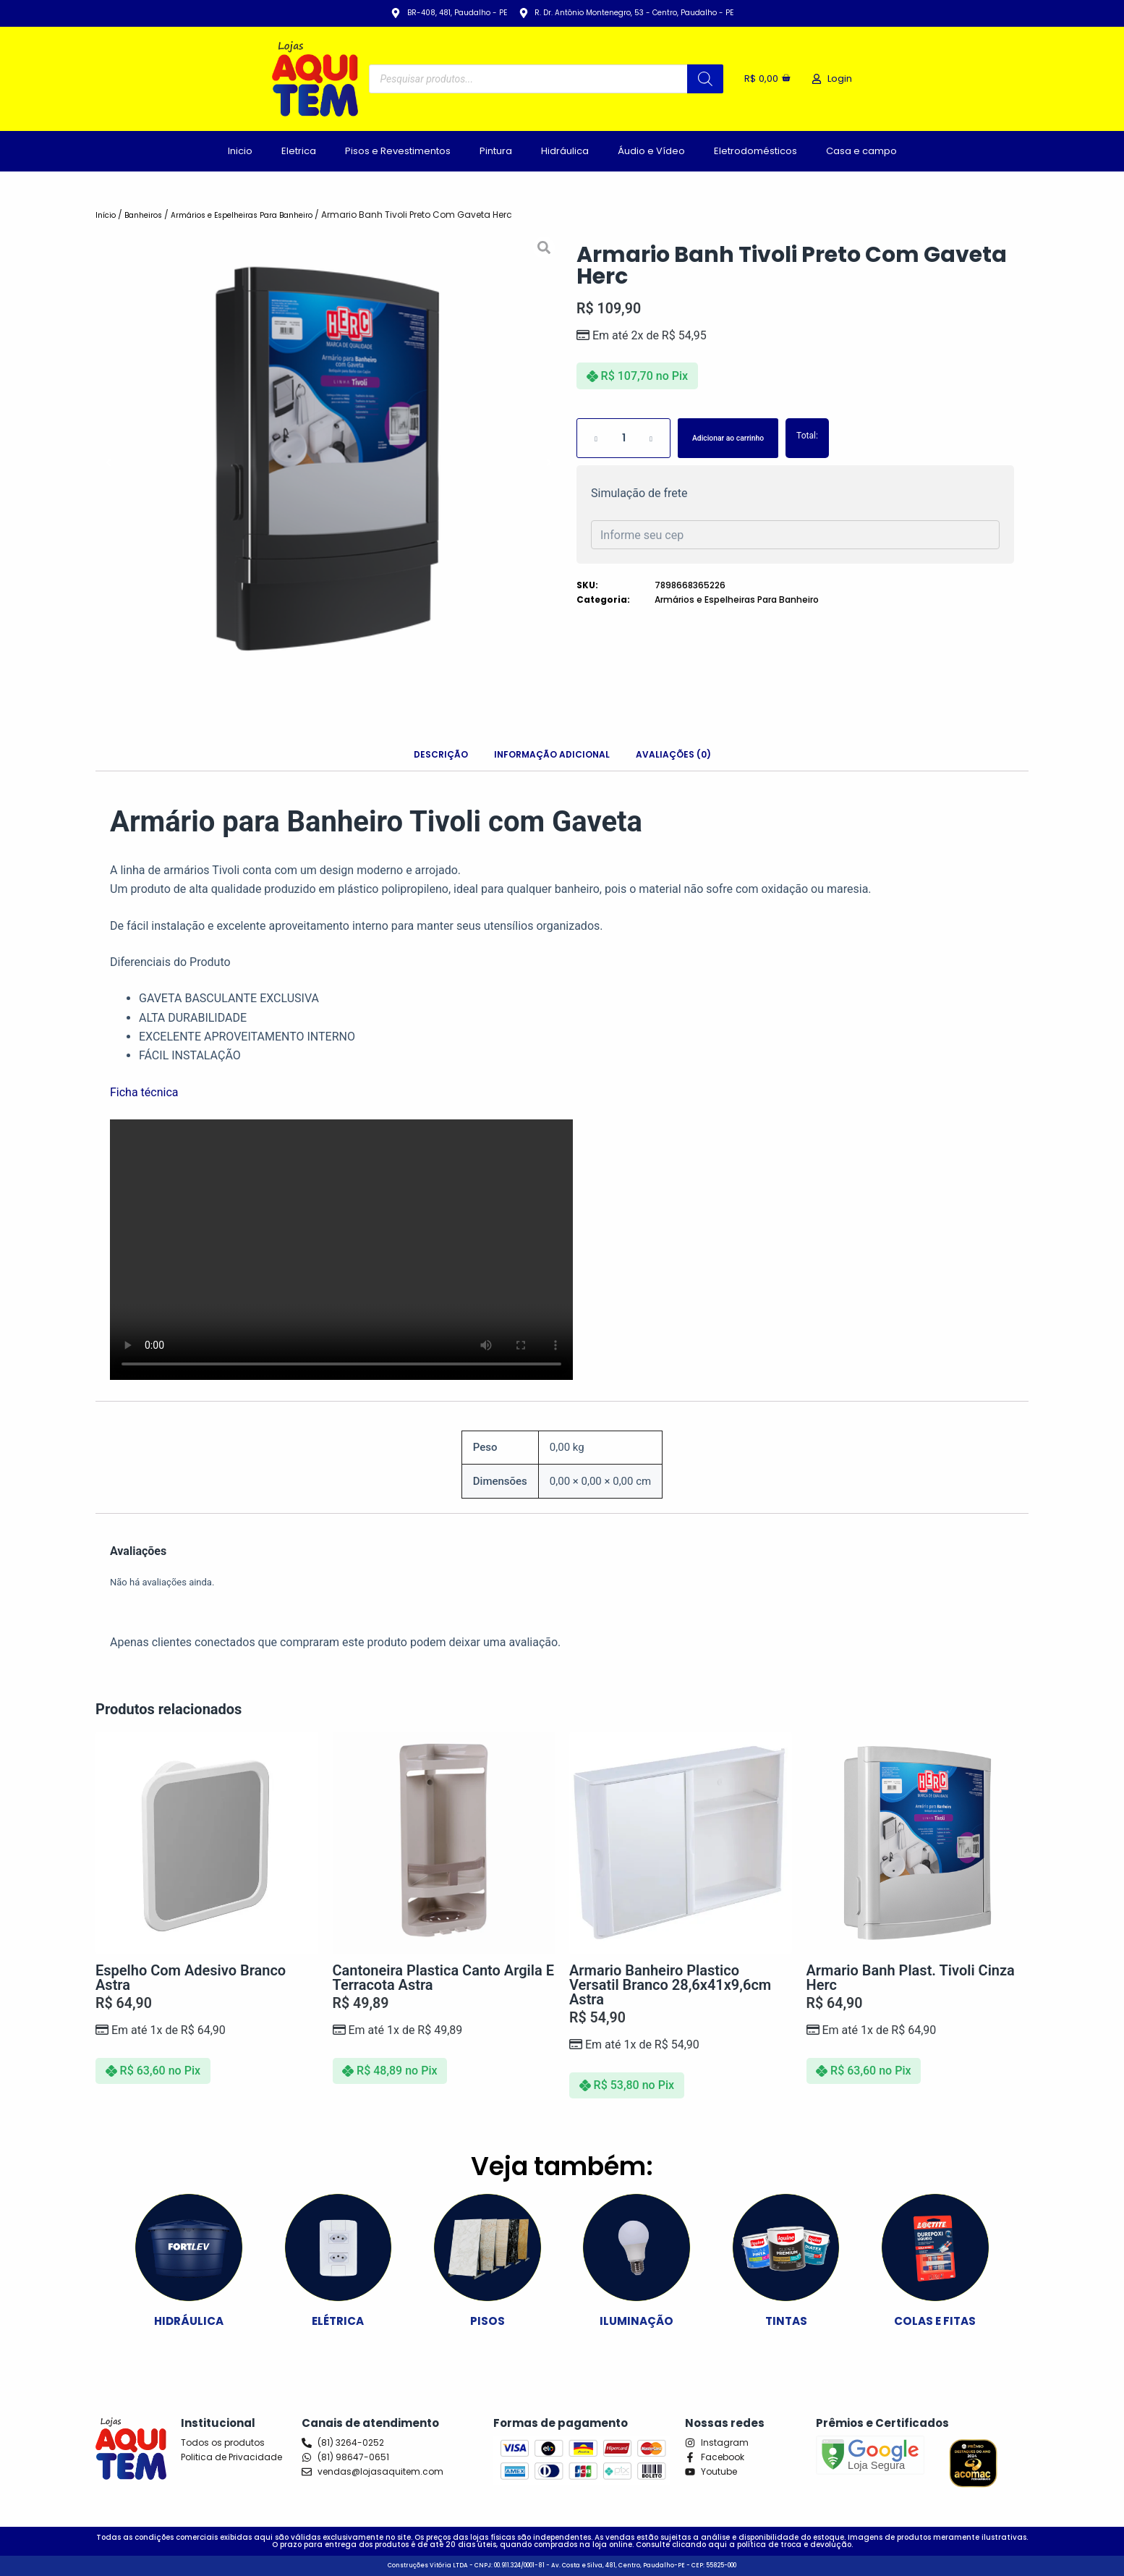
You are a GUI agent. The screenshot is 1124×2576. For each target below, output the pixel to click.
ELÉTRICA (338, 2320)
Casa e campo (861, 151)
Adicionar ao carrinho (744, 437)
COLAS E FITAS (935, 2320)
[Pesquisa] (700, 78)
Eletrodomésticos (755, 151)
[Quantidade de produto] (623, 438)
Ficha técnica (144, 1092)
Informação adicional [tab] (552, 754)
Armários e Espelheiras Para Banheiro (264, 214)
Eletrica (298, 151)
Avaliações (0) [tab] (673, 754)
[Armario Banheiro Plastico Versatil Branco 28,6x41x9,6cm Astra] (680, 1843)
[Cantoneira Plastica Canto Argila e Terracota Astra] (444, 1843)
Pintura (496, 151)
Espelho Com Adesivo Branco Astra (190, 1977)
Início (107, 214)
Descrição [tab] (441, 754)
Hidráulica (565, 151)
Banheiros (151, 214)
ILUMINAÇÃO (636, 2320)
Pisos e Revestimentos (398, 151)
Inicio (240, 151)
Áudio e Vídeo (651, 151)
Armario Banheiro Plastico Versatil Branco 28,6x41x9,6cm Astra (670, 1985)
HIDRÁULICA (189, 2320)
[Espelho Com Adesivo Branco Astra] (206, 1843)
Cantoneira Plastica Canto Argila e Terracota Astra (443, 1977)
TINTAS (786, 2320)
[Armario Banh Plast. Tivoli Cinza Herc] (917, 1843)
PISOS (487, 2320)
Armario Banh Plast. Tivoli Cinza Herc (910, 1977)
